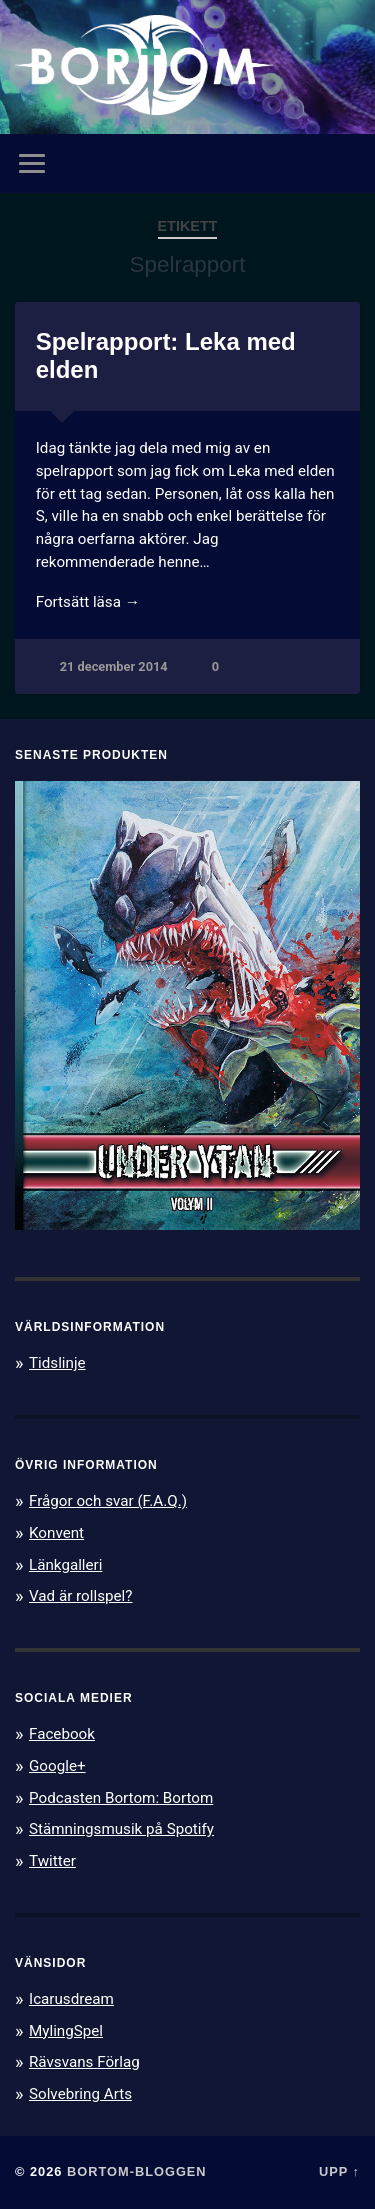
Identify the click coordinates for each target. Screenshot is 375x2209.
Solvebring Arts (80, 2094)
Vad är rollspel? (80, 1596)
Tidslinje (57, 1363)
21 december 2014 (114, 666)
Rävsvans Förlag (84, 2062)
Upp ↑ (339, 2171)
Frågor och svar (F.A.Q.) (108, 1501)
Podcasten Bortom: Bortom (121, 1798)
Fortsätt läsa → (88, 602)
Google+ (57, 1766)
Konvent (56, 1533)
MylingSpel (66, 2031)
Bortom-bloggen (137, 2171)
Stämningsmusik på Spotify (121, 1829)
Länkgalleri (65, 1565)
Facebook (62, 1734)
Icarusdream (71, 1999)
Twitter (52, 1861)
